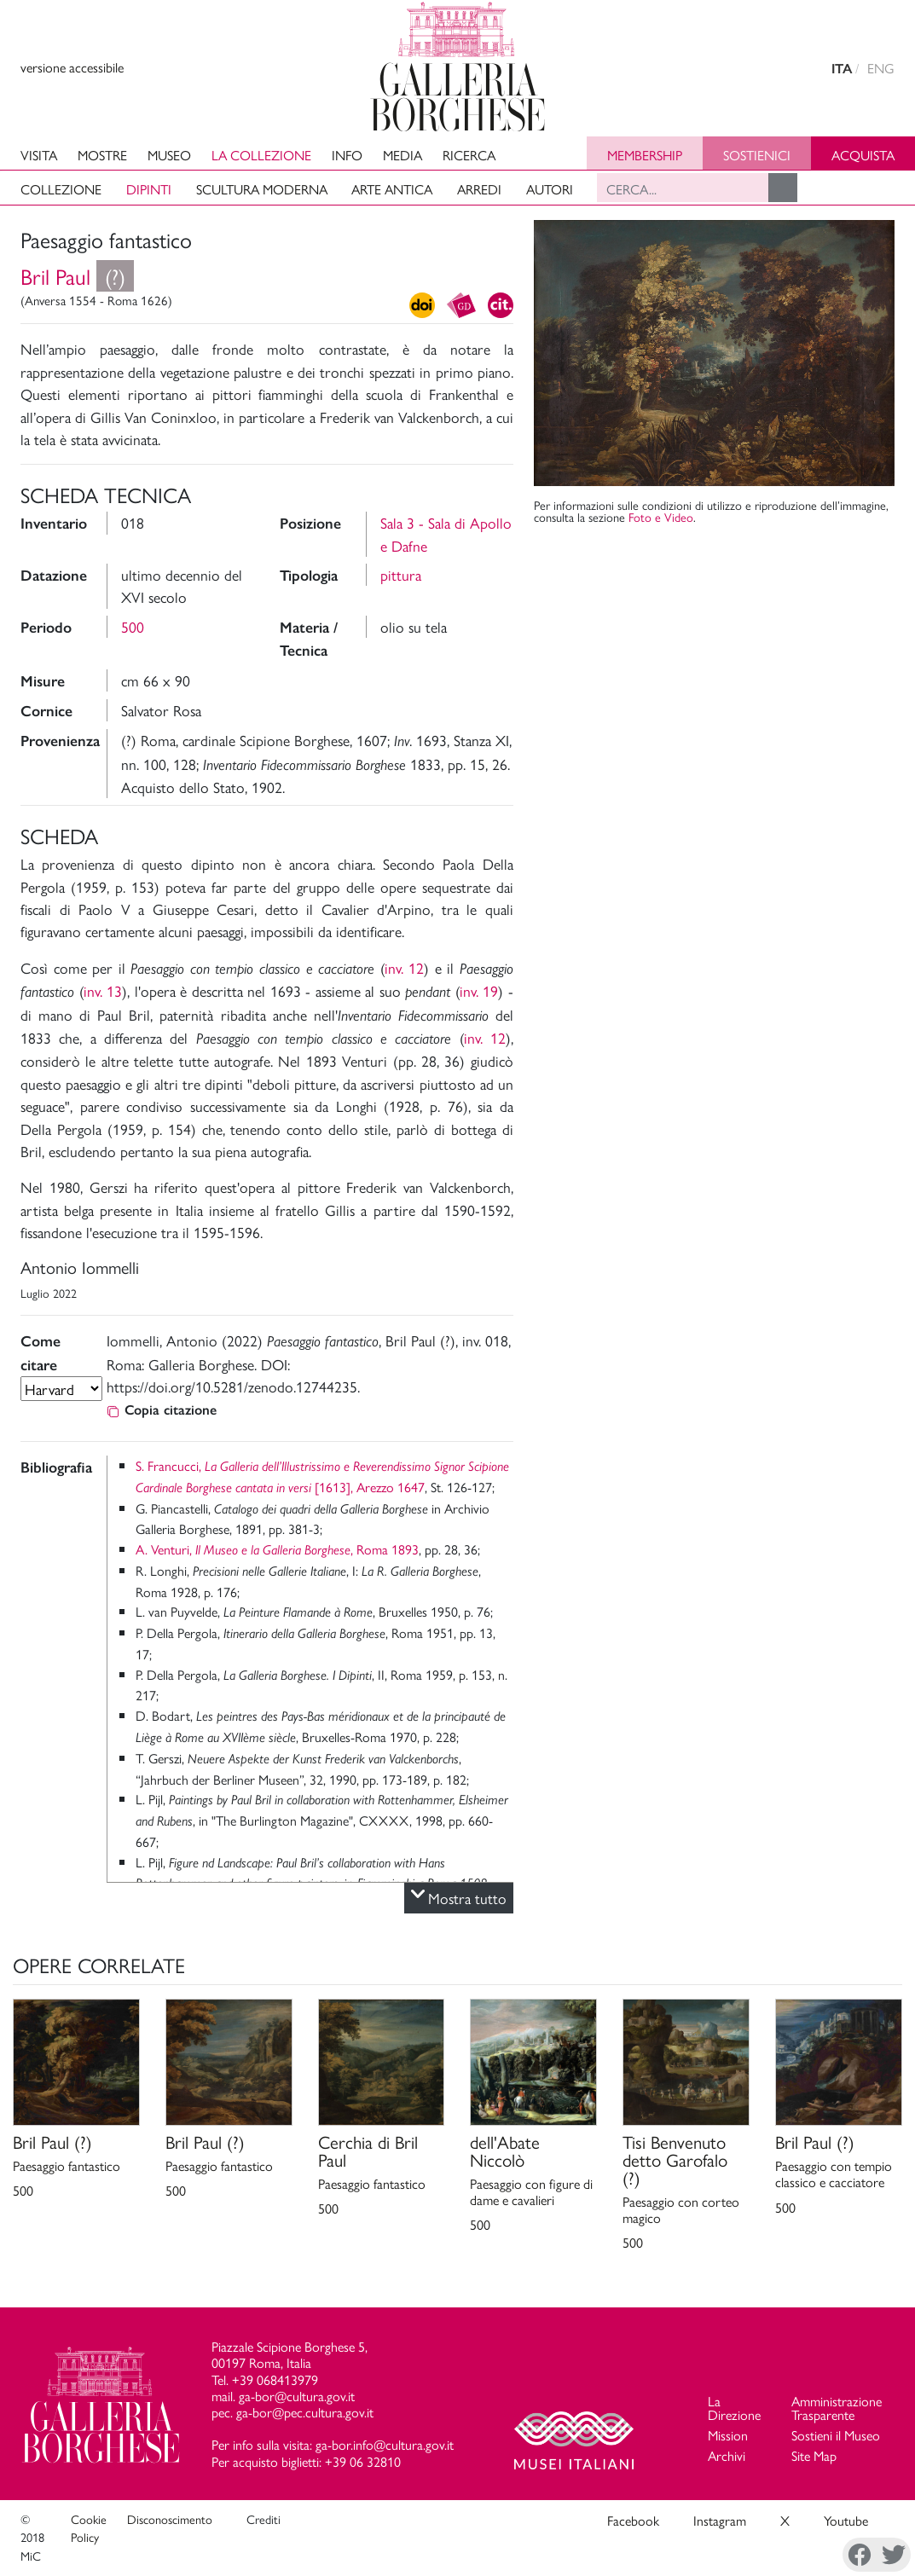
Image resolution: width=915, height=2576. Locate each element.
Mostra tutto (459, 1898)
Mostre (102, 155)
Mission (728, 2435)
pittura (400, 574)
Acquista (863, 155)
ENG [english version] (881, 68)
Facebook (633, 2520)
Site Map (814, 2455)
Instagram (719, 2520)
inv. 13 (103, 990)
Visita (38, 155)
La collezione (261, 155)
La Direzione (734, 2407)
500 (132, 626)
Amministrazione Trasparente (836, 2407)
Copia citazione (162, 1410)
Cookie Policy (89, 2528)
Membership (644, 155)
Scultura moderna (261, 189)
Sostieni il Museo (835, 2435)
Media (402, 155)
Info (347, 155)
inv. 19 (479, 990)
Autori (549, 189)
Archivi (726, 2455)
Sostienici (756, 155)
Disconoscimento (169, 2518)
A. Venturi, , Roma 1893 (277, 1549)
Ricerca (469, 155)
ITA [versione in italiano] (841, 69)
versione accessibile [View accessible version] (72, 67)
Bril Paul (77, 276)
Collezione (60, 189)
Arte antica (391, 189)
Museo (169, 155)
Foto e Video (660, 516)
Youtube (846, 2520)
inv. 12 (405, 967)
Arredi (479, 189)
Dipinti (148, 189)
